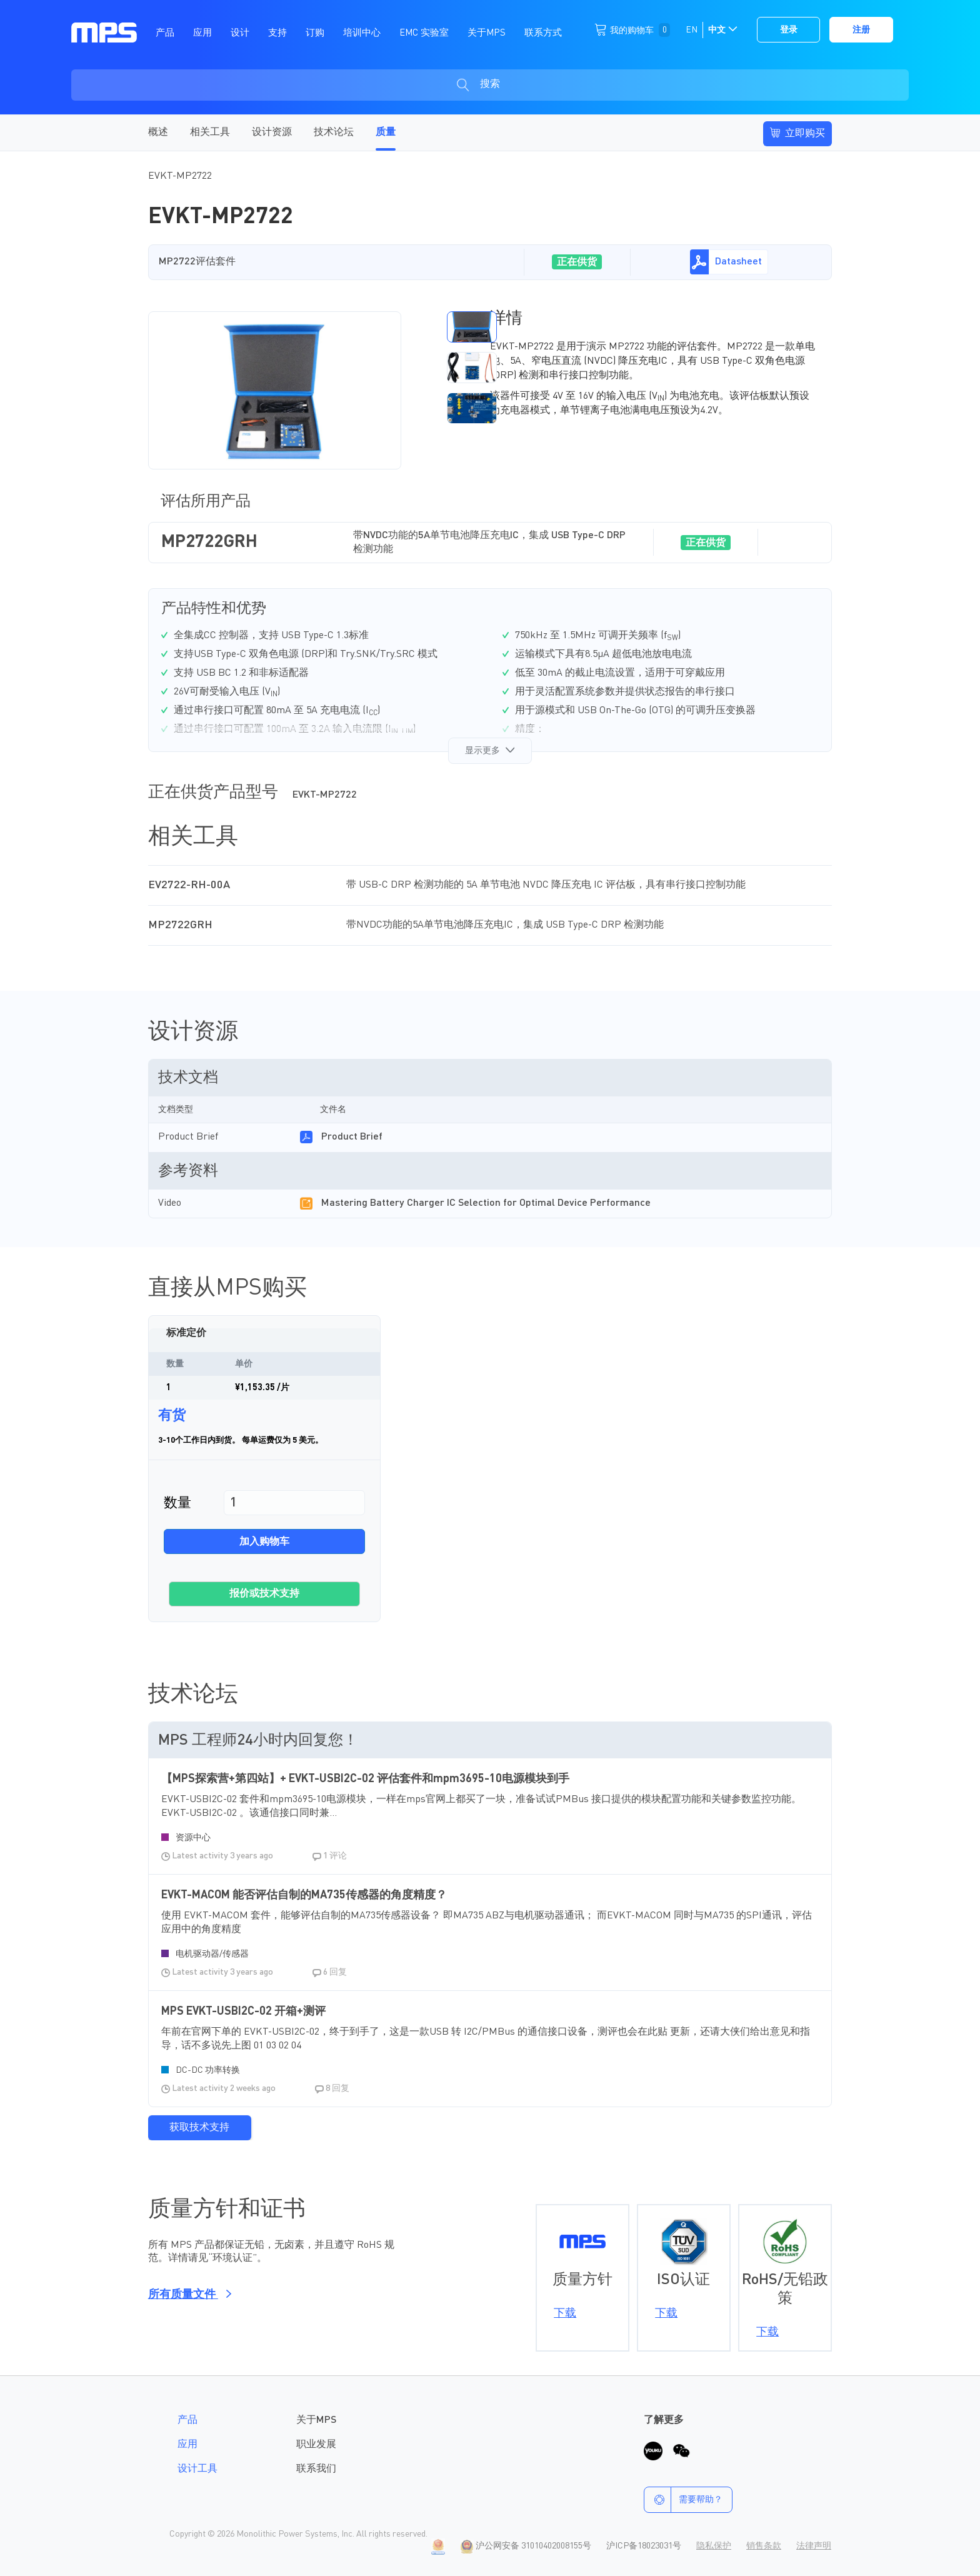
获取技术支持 (199, 2128)
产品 (188, 2420)
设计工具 (198, 2469)
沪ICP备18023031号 (643, 2546)
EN (692, 30)
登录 (789, 30)
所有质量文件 (188, 2294)
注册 (861, 30)
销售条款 (763, 2546)
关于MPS (316, 2420)
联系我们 (316, 2469)
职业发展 (316, 2445)
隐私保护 (713, 2546)
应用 (188, 2445)
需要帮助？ (683, 2499)
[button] (441, 327)
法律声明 (813, 2546)
